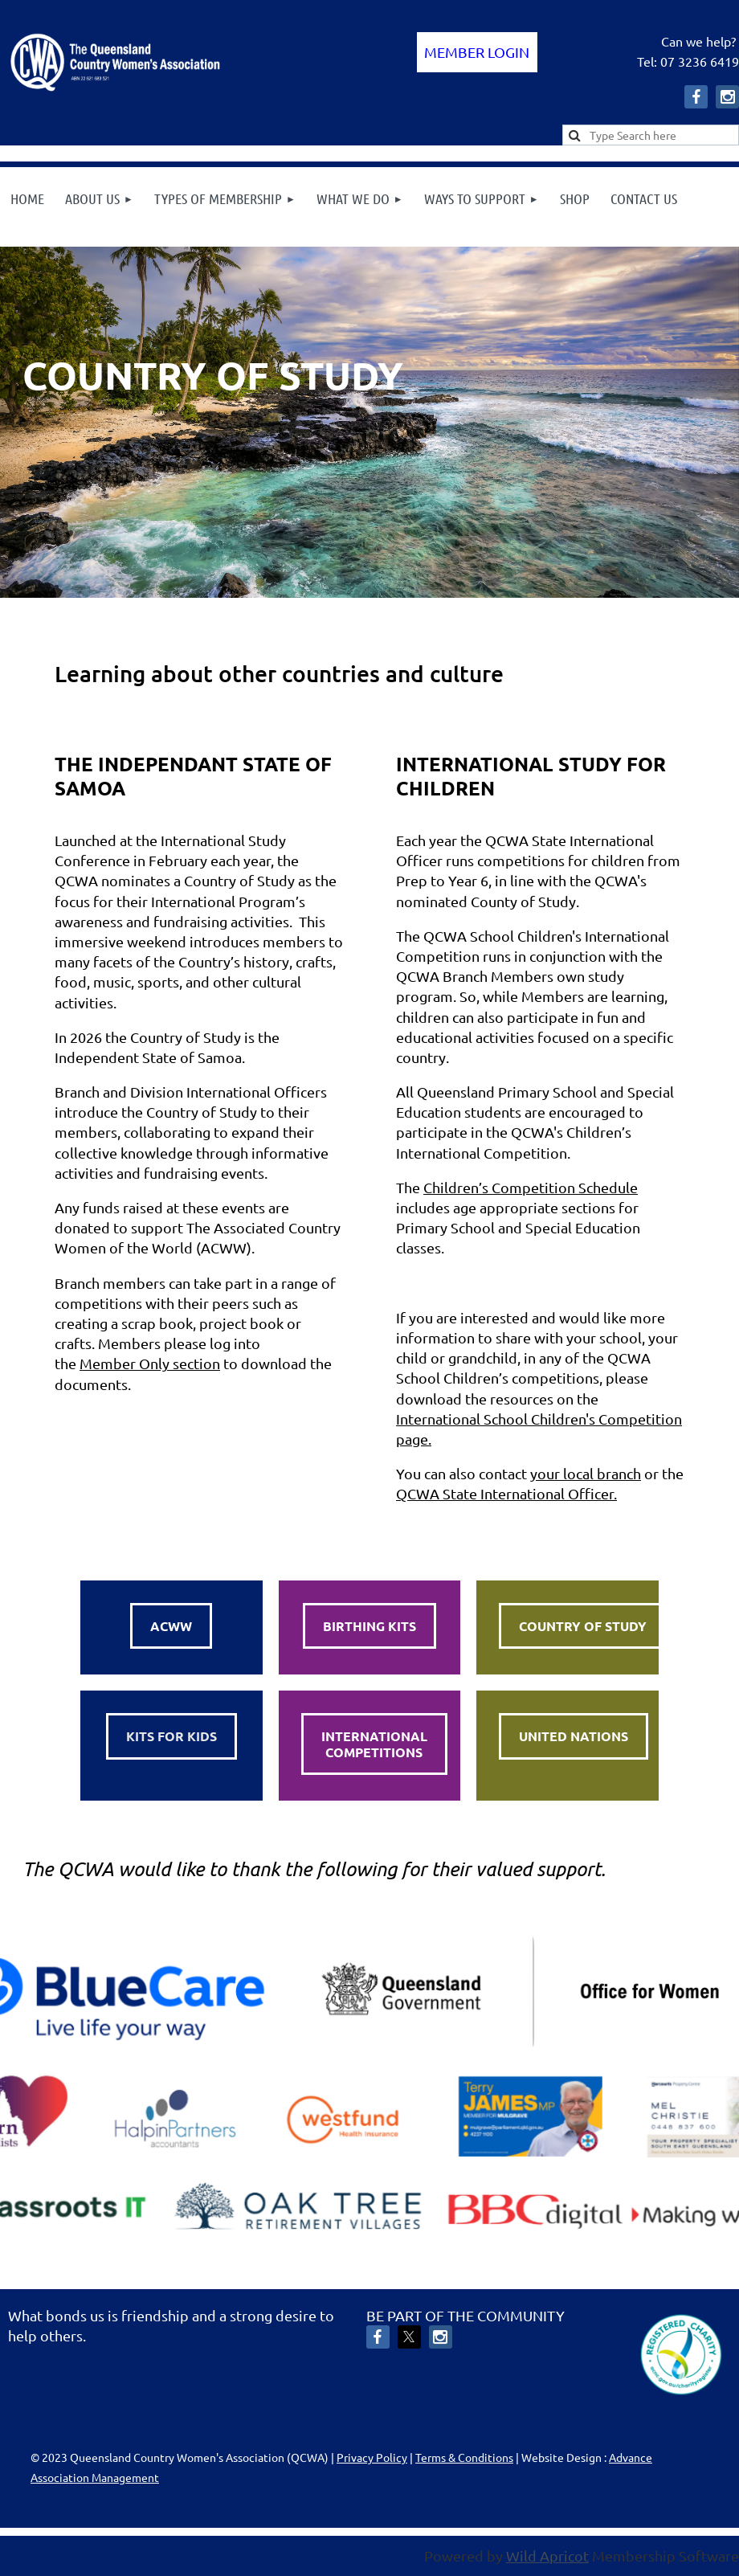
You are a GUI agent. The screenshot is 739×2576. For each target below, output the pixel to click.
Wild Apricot (547, 2555)
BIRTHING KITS (369, 1625)
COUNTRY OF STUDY (583, 1625)
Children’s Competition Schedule (530, 1187)
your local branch (585, 1473)
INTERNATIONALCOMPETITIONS (374, 1744)
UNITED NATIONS (573, 1736)
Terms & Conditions (464, 2457)
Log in (477, 52)
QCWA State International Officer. (506, 1493)
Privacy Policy (372, 2457)
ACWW (171, 1625)
